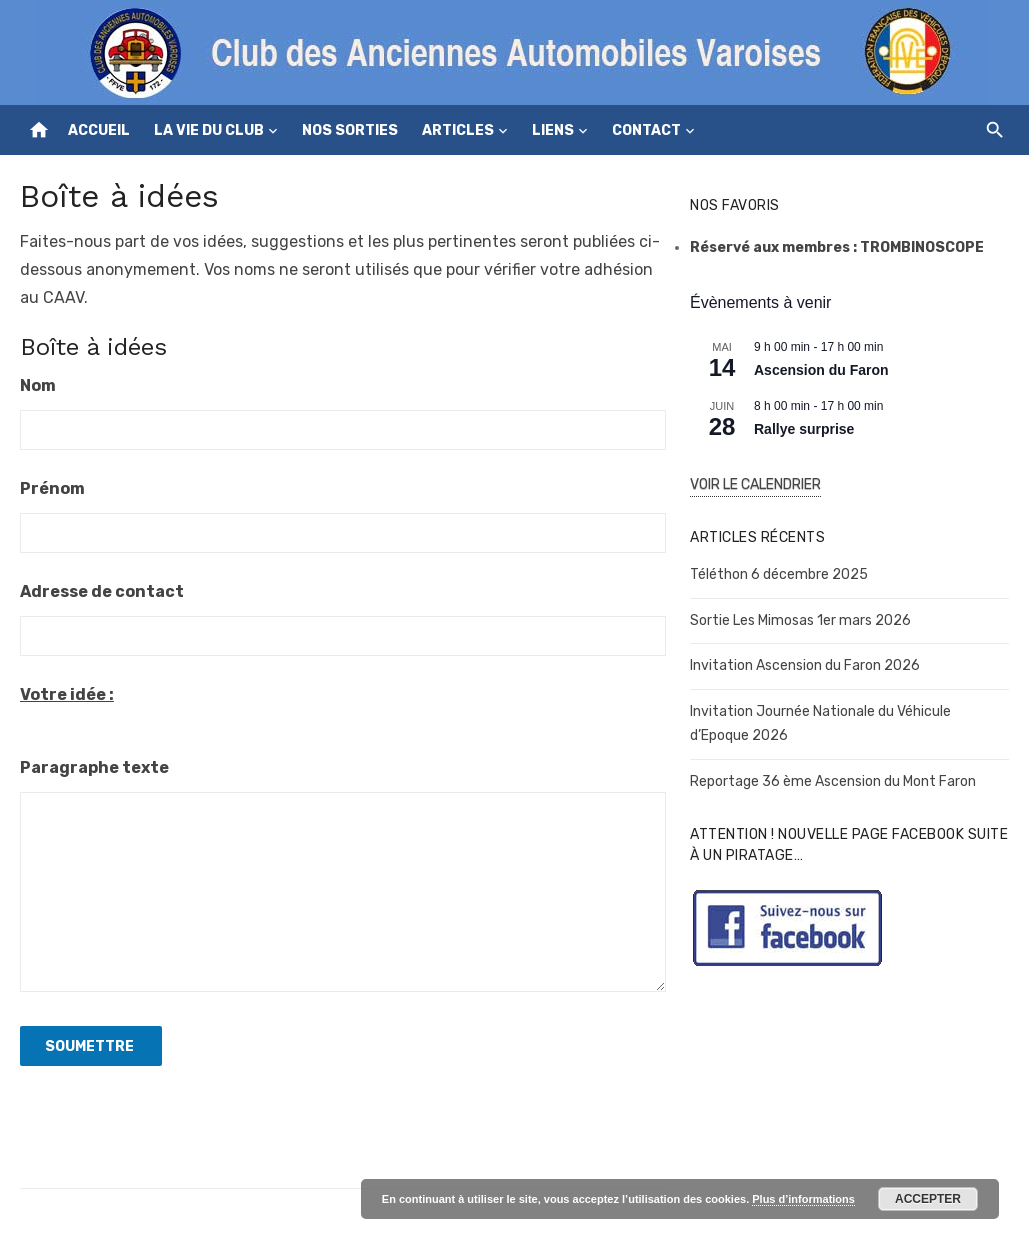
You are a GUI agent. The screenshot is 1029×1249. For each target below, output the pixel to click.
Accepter (928, 1199)
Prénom (52, 488)
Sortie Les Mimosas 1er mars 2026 (800, 620)
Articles (458, 130)
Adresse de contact (102, 591)
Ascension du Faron (821, 370)
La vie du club (209, 130)
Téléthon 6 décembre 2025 (779, 574)
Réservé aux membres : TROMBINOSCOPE (837, 247)
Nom (38, 385)
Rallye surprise (804, 429)
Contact (646, 130)
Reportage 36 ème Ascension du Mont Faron (833, 781)
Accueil (99, 130)
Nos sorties (350, 130)
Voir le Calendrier (755, 484)
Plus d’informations (803, 1199)
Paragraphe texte (94, 767)
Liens (553, 130)
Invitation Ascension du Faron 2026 (805, 665)
